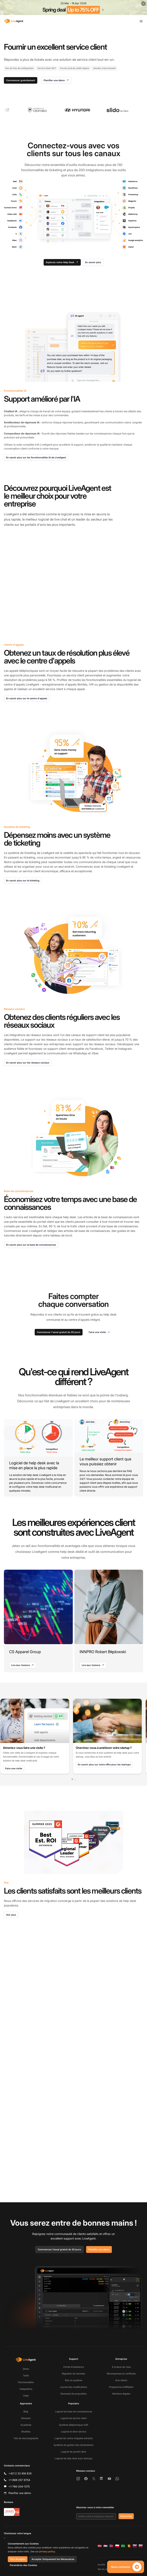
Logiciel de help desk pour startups (73, 2458)
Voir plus (11, 1914)
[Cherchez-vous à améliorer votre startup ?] (107, 1736)
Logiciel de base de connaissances (73, 2411)
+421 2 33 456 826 (20, 2473)
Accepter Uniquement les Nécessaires (53, 2559)
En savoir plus (93, 262)
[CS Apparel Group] (38, 1621)
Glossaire (26, 2418)
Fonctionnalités (26, 2382)
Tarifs (26, 2375)
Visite (26, 2395)
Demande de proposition (73, 2393)
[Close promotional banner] (143, 3)
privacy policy (47, 2551)
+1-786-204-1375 (19, 2486)
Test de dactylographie (26, 2438)
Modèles (25, 2431)
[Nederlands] (105, 2545)
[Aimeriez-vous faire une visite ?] (34, 1736)
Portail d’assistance (73, 2366)
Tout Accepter (18, 2559)
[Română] (129, 2545)
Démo (26, 2368)
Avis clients (121, 2380)
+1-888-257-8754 (19, 2480)
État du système (73, 2380)
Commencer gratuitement (20, 80)
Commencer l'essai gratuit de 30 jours (58, 1332)
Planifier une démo (56, 80)
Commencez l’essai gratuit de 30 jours (59, 2249)
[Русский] (135, 2545)
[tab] (72, 1779)
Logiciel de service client (73, 2418)
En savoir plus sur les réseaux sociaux (27, 1062)
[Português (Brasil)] (123, 2545)
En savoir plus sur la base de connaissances (31, 1244)
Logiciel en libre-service (73, 2431)
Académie (26, 2424)
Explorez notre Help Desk (62, 262)
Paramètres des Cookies (23, 2565)
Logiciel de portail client (73, 2451)
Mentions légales (121, 2393)
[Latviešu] (100, 2545)
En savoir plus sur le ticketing (22, 880)
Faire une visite (99, 1332)
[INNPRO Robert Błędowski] (108, 1621)
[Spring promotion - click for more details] (73, 7)
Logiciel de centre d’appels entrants (73, 2438)
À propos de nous (121, 2366)
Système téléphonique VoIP (73, 2424)
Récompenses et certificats (121, 2373)
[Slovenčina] (141, 2545)
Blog (25, 2411)
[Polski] (117, 2545)
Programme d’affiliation (121, 2387)
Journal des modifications (73, 2387)
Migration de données (73, 2373)
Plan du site (103, 2569)
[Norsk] (111, 2545)
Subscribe (126, 2516)
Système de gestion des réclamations (73, 2445)
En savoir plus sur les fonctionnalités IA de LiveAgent (36, 457)
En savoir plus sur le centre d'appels (26, 698)
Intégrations (26, 2389)
